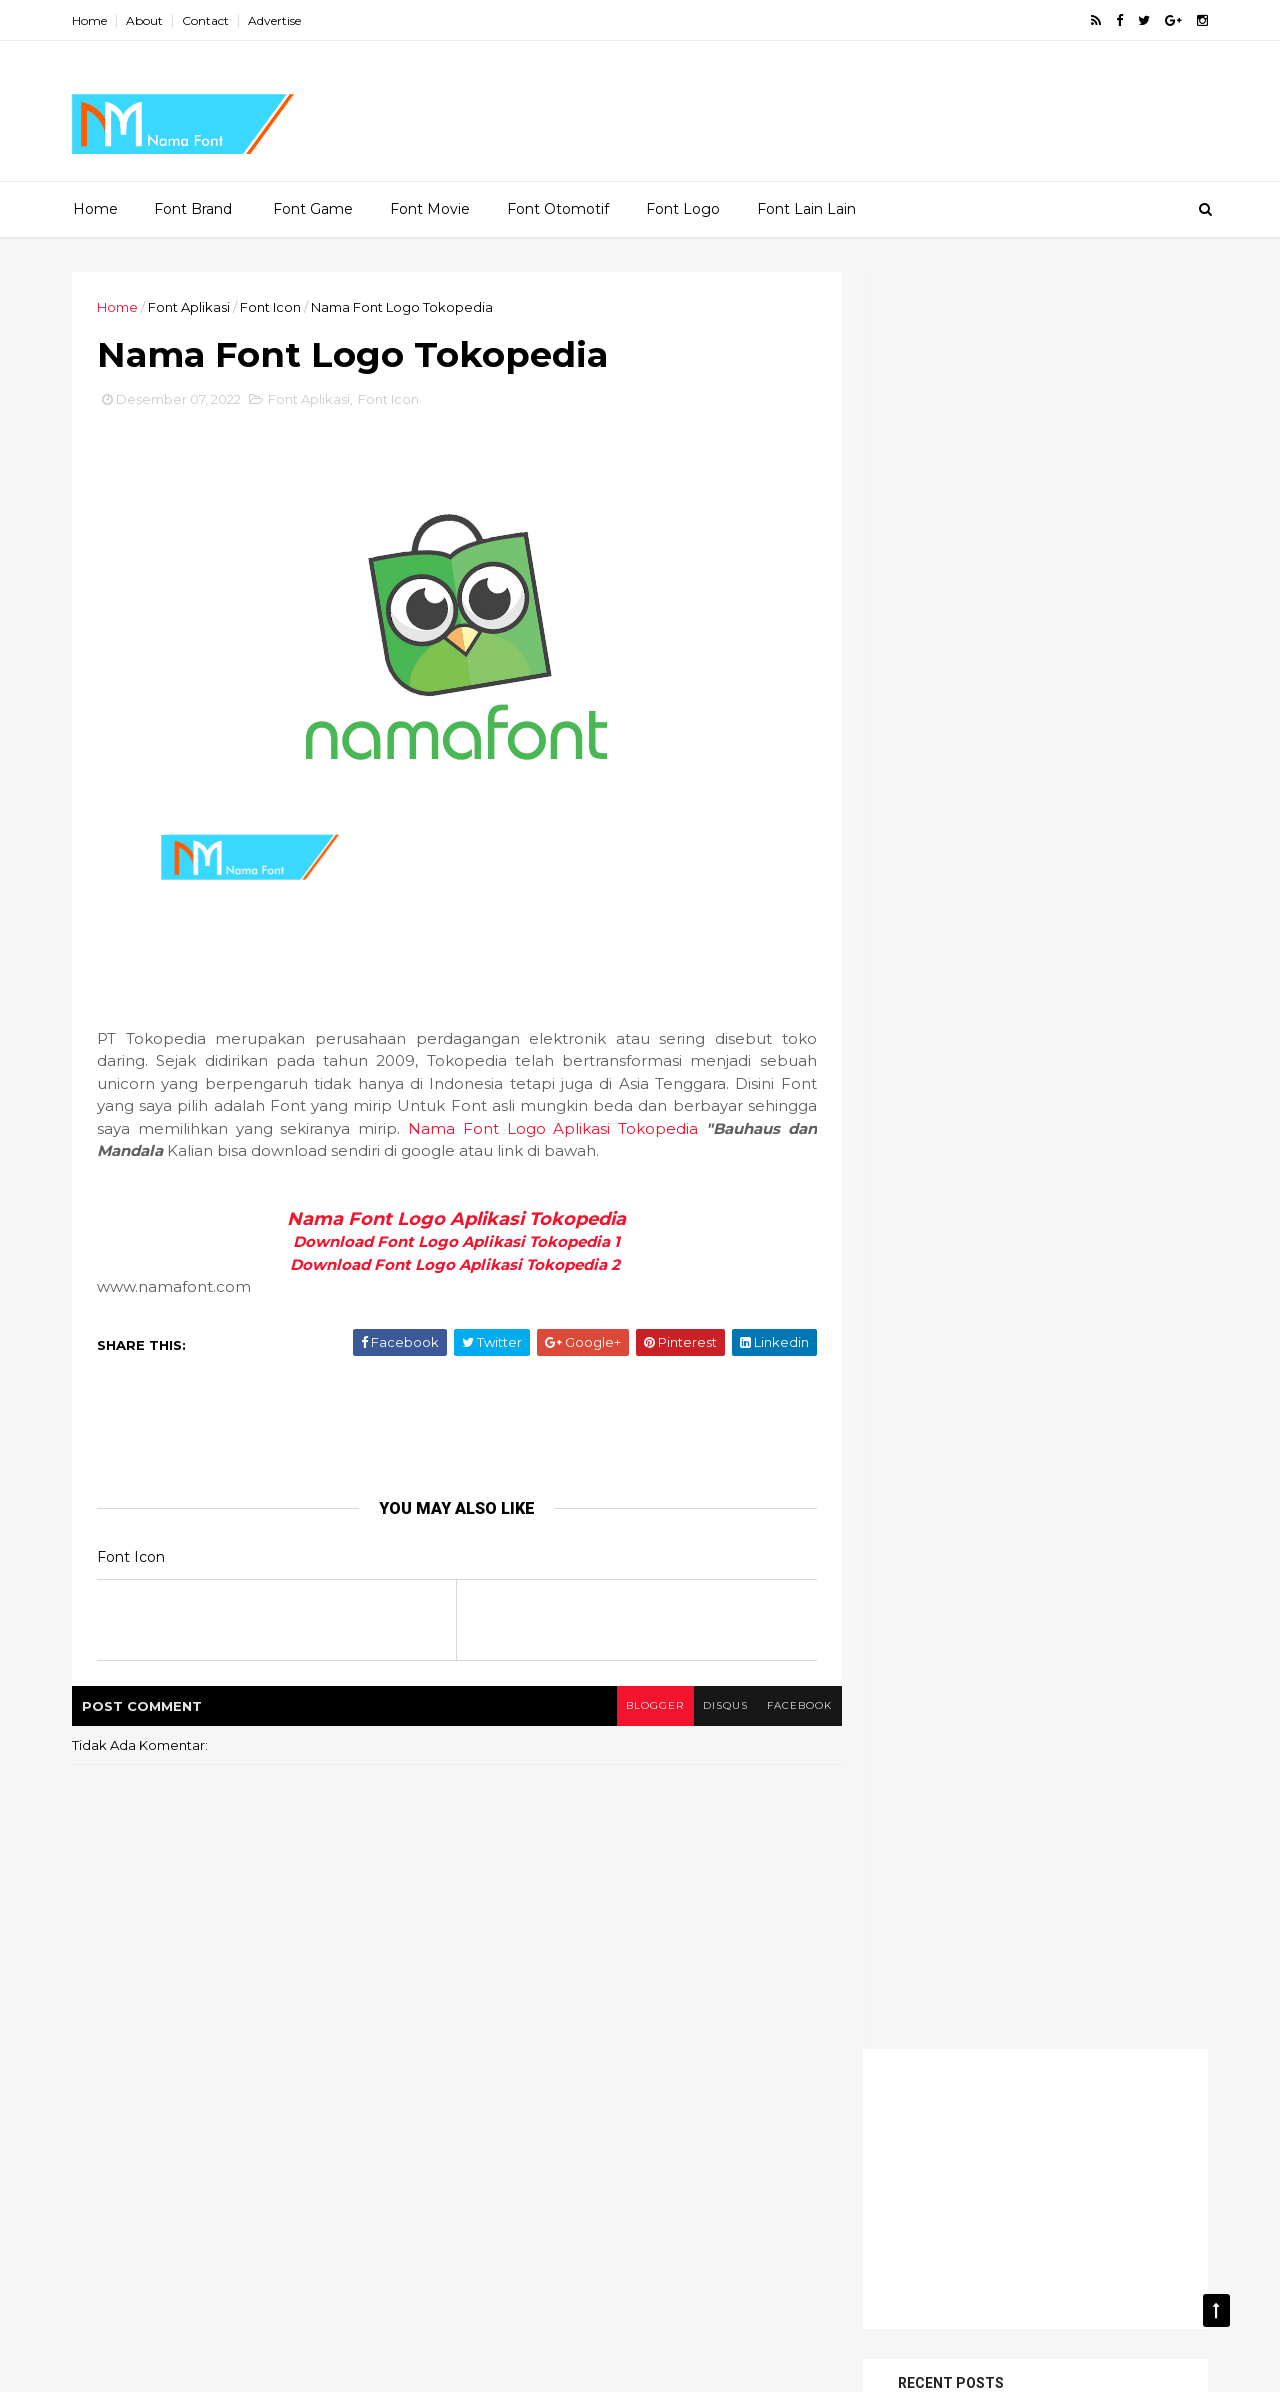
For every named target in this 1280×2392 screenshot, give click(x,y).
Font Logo (683, 209)
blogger (641, 1706)
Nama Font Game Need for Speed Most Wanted (1061, 1090)
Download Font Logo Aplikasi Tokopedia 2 (453, 1265)
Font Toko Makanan (953, 1408)
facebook (787, 1706)
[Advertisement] (636, 106)
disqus (712, 1706)
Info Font (1078, 1408)
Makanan (919, 1442)
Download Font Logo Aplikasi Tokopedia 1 (452, 1243)
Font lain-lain (934, 1338)
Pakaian (1008, 1442)
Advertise (277, 20)
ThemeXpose (179, 2364)
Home (92, 20)
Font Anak (922, 1235)
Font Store (1050, 1373)
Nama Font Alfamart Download (1074, 918)
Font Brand (193, 209)
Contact (208, 20)
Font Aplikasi (192, 307)
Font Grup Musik (941, 1304)
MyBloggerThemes (366, 2364)
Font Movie (430, 209)
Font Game (313, 209)
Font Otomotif (558, 209)
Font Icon (273, 307)
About (147, 20)
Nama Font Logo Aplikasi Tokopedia (543, 1129)
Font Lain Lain (806, 209)
